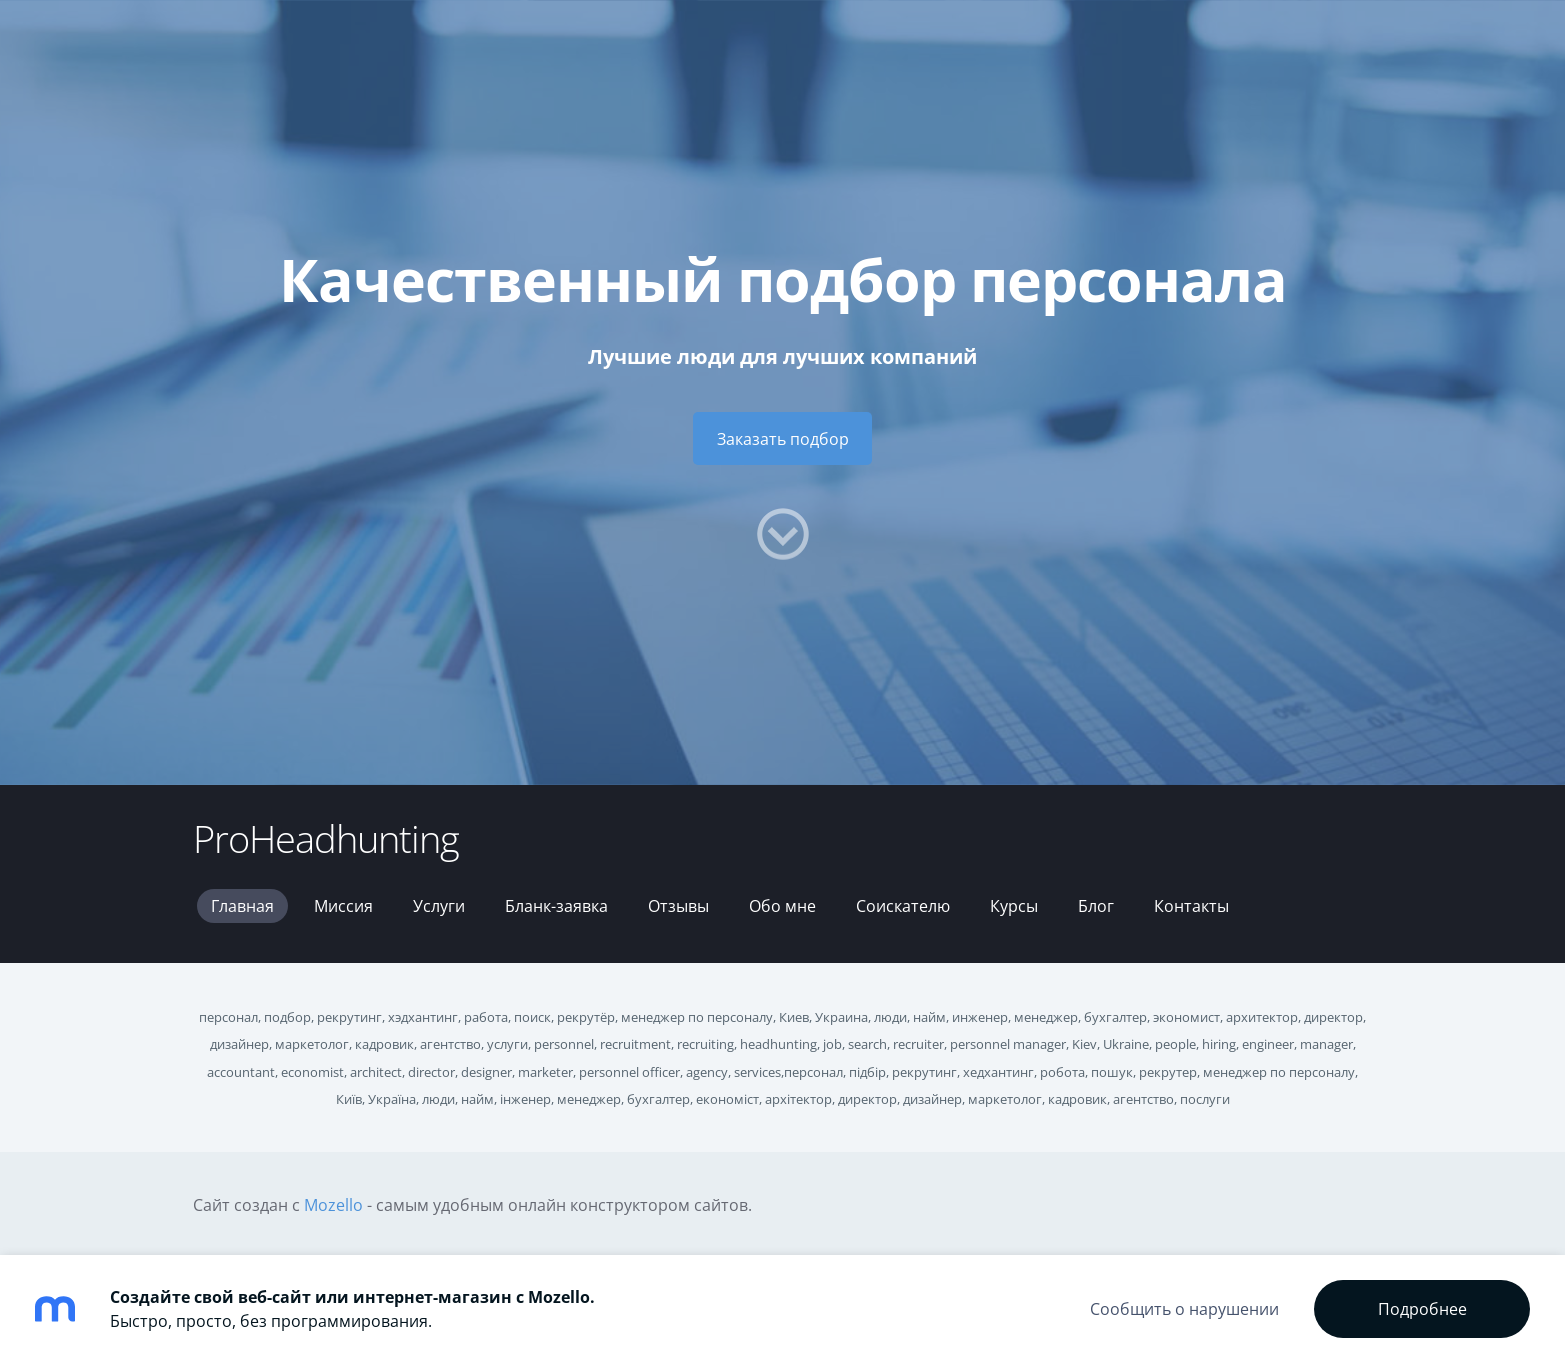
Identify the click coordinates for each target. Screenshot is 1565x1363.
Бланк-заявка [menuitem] (556, 906)
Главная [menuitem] (242, 906)
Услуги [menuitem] (439, 906)
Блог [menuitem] (1096, 906)
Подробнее (1422, 1309)
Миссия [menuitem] (343, 906)
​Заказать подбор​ (783, 439)
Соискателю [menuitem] (903, 906)
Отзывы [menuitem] (678, 906)
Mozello (333, 1205)
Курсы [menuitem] (1014, 906)
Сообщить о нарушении (1184, 1309)
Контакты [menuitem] (1191, 906)
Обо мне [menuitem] (782, 906)
